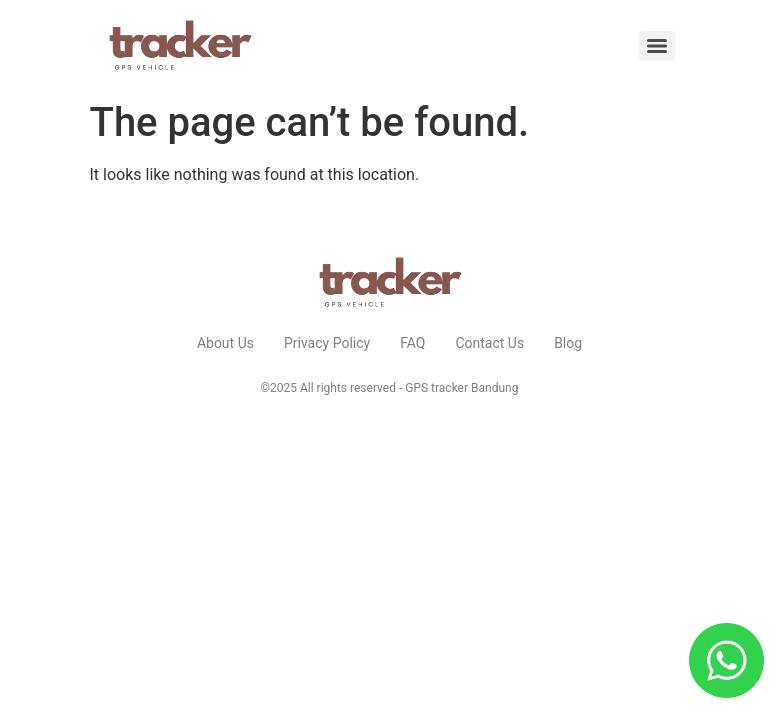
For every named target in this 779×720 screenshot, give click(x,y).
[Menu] (657, 46)
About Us (225, 343)
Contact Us (489, 343)
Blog (568, 343)
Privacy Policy (327, 343)
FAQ (412, 343)
